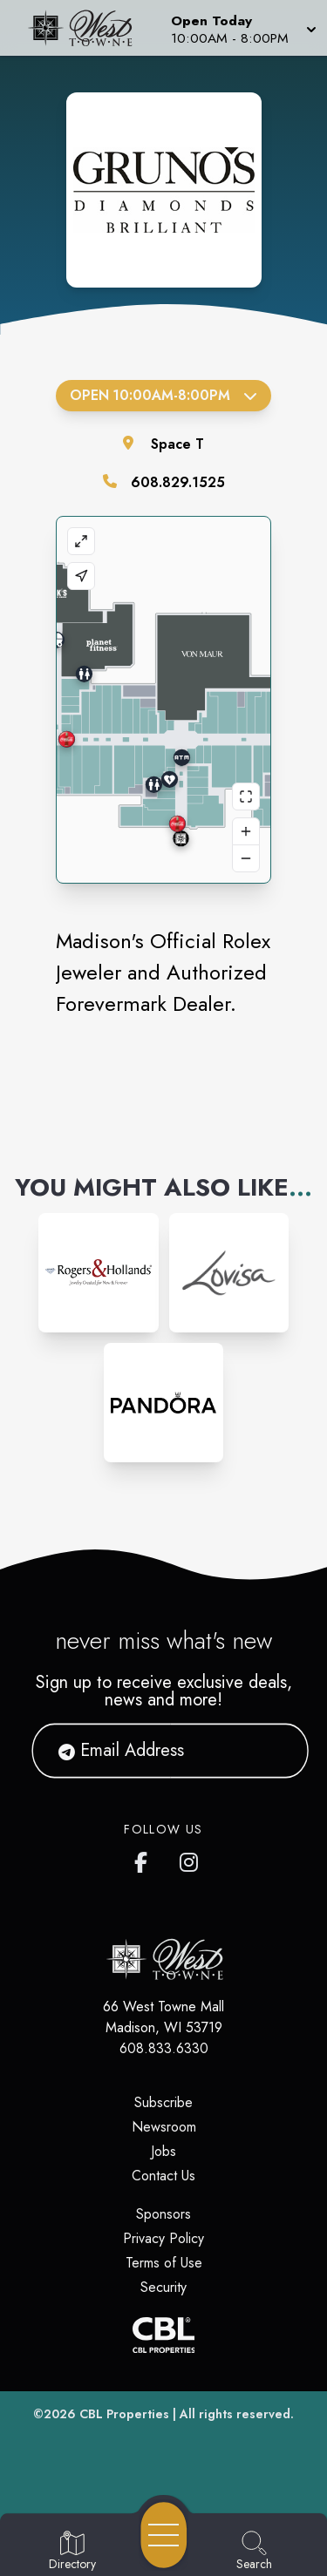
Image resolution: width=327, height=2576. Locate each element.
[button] (242, 28)
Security (163, 2287)
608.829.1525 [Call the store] (178, 482)
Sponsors (163, 2214)
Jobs (163, 2151)
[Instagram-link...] (98, 1272)
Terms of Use (164, 2263)
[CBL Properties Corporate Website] (163, 2335)
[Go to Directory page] (72, 2552)
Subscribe (163, 2102)
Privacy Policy (163, 2238)
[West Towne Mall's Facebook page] (145, 1859)
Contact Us (163, 2176)
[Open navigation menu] (164, 2535)
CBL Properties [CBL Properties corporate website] (124, 2414)
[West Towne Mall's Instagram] (190, 1859)
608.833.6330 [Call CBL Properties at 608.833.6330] (163, 2048)
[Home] (85, 28)
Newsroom (164, 2127)
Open (163, 395)
